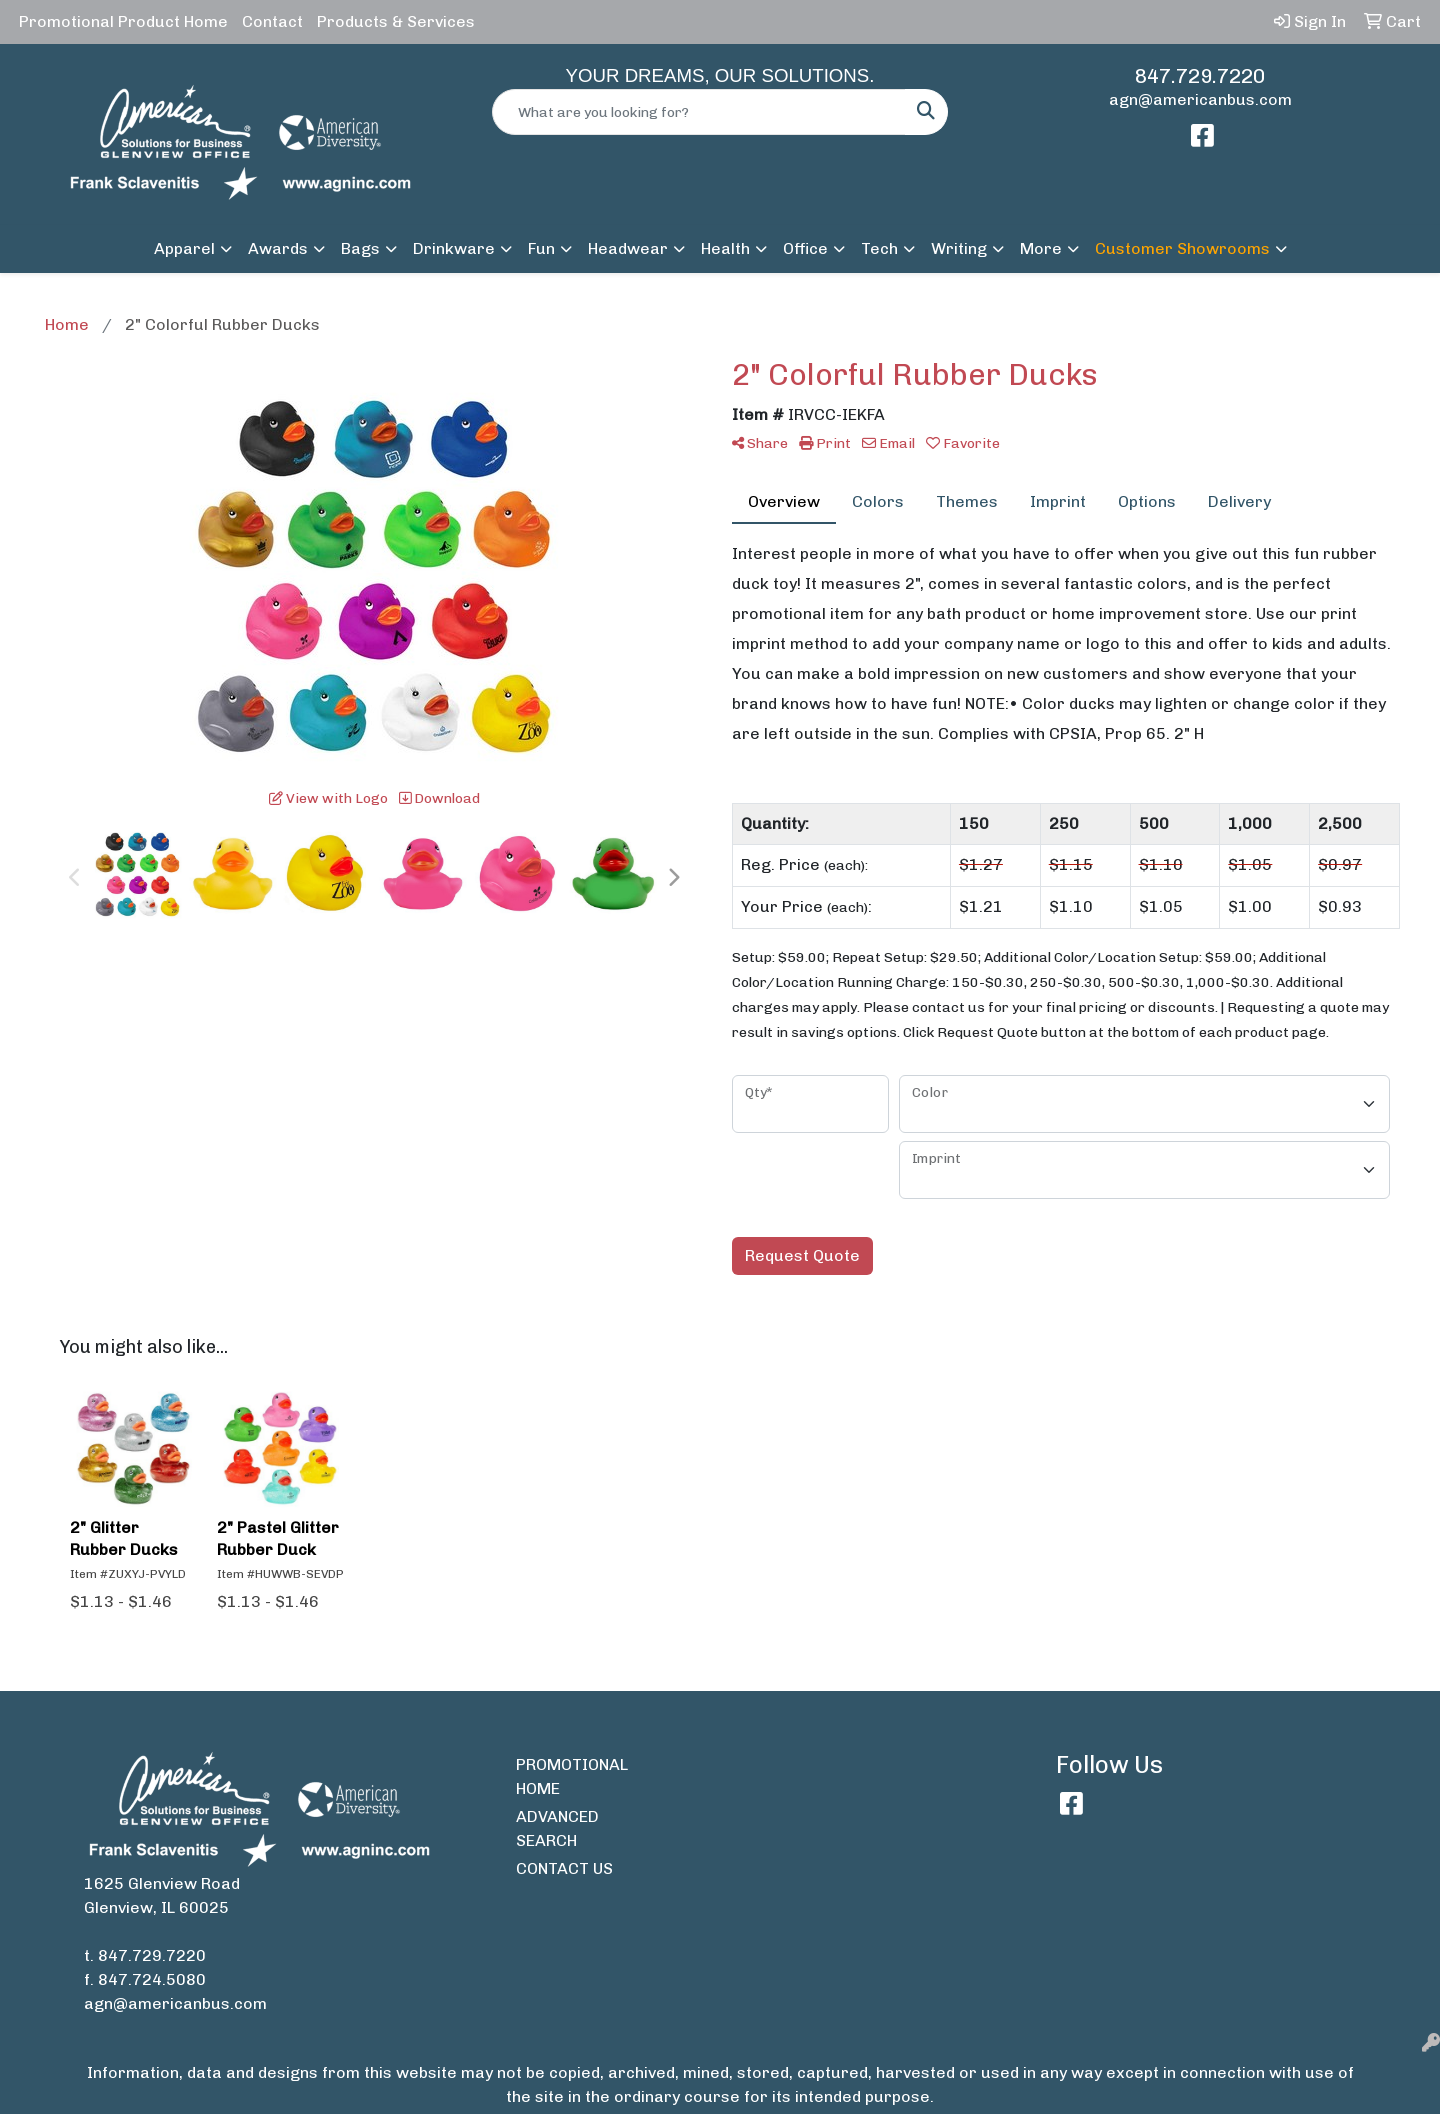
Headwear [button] (628, 248)
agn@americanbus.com (1200, 99)
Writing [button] (959, 248)
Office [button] (805, 248)
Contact (272, 21)
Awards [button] (278, 248)
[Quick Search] (699, 112)
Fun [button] (541, 248)
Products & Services (396, 21)
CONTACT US (564, 1868)
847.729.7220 (1200, 76)
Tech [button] (879, 248)
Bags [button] (360, 248)
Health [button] (725, 248)
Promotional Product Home (123, 21)
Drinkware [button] (454, 248)
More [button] (1041, 248)
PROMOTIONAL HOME (571, 1776)
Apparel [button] (184, 248)
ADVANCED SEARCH (557, 1828)
